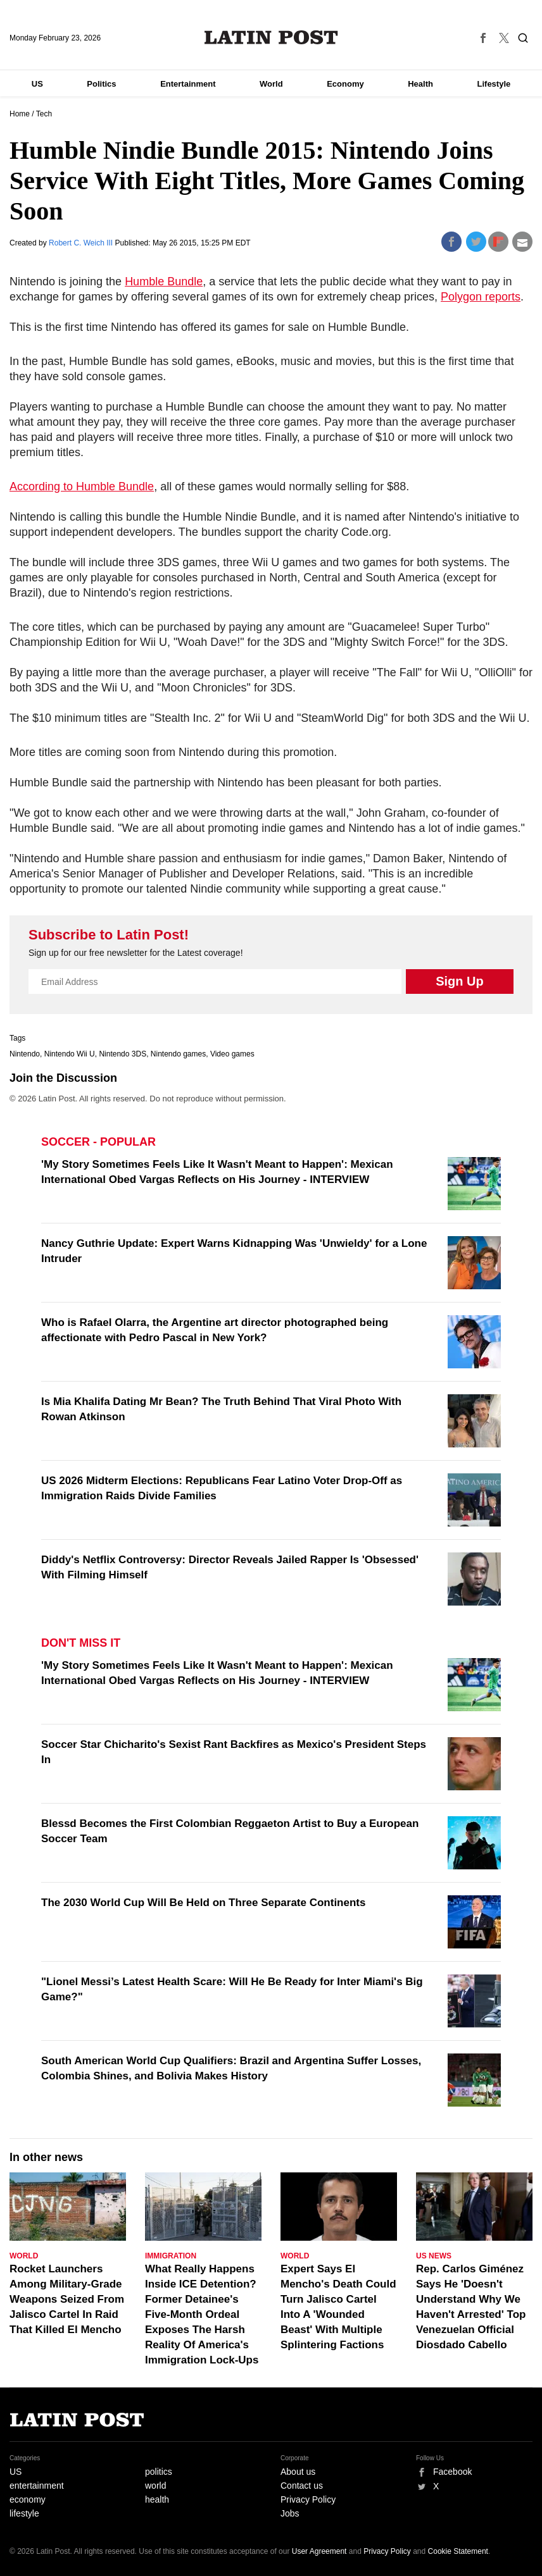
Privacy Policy (308, 2499)
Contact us (301, 2485)
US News (433, 2255)
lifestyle (24, 2513)
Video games (232, 1054)
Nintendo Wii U (69, 1054)
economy (27, 2499)
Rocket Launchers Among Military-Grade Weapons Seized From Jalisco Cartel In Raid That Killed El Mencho (66, 2299)
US (37, 84)
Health (420, 84)
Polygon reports (480, 296)
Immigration (170, 2255)
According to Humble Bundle (81, 486)
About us (297, 2472)
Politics (101, 84)
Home (19, 113)
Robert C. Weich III (82, 242)
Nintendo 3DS (122, 1054)
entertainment (36, 2485)
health (157, 2499)
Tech (44, 113)
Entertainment (187, 84)
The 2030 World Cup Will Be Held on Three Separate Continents (203, 1903)
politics (158, 2472)
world (155, 2485)
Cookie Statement (458, 2551)
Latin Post (271, 37)
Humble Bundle (164, 281)
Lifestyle (494, 84)
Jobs (289, 2513)
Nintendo (24, 1054)
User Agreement (319, 2551)
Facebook (452, 2472)
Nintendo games (178, 1054)
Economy (345, 84)
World (271, 84)
